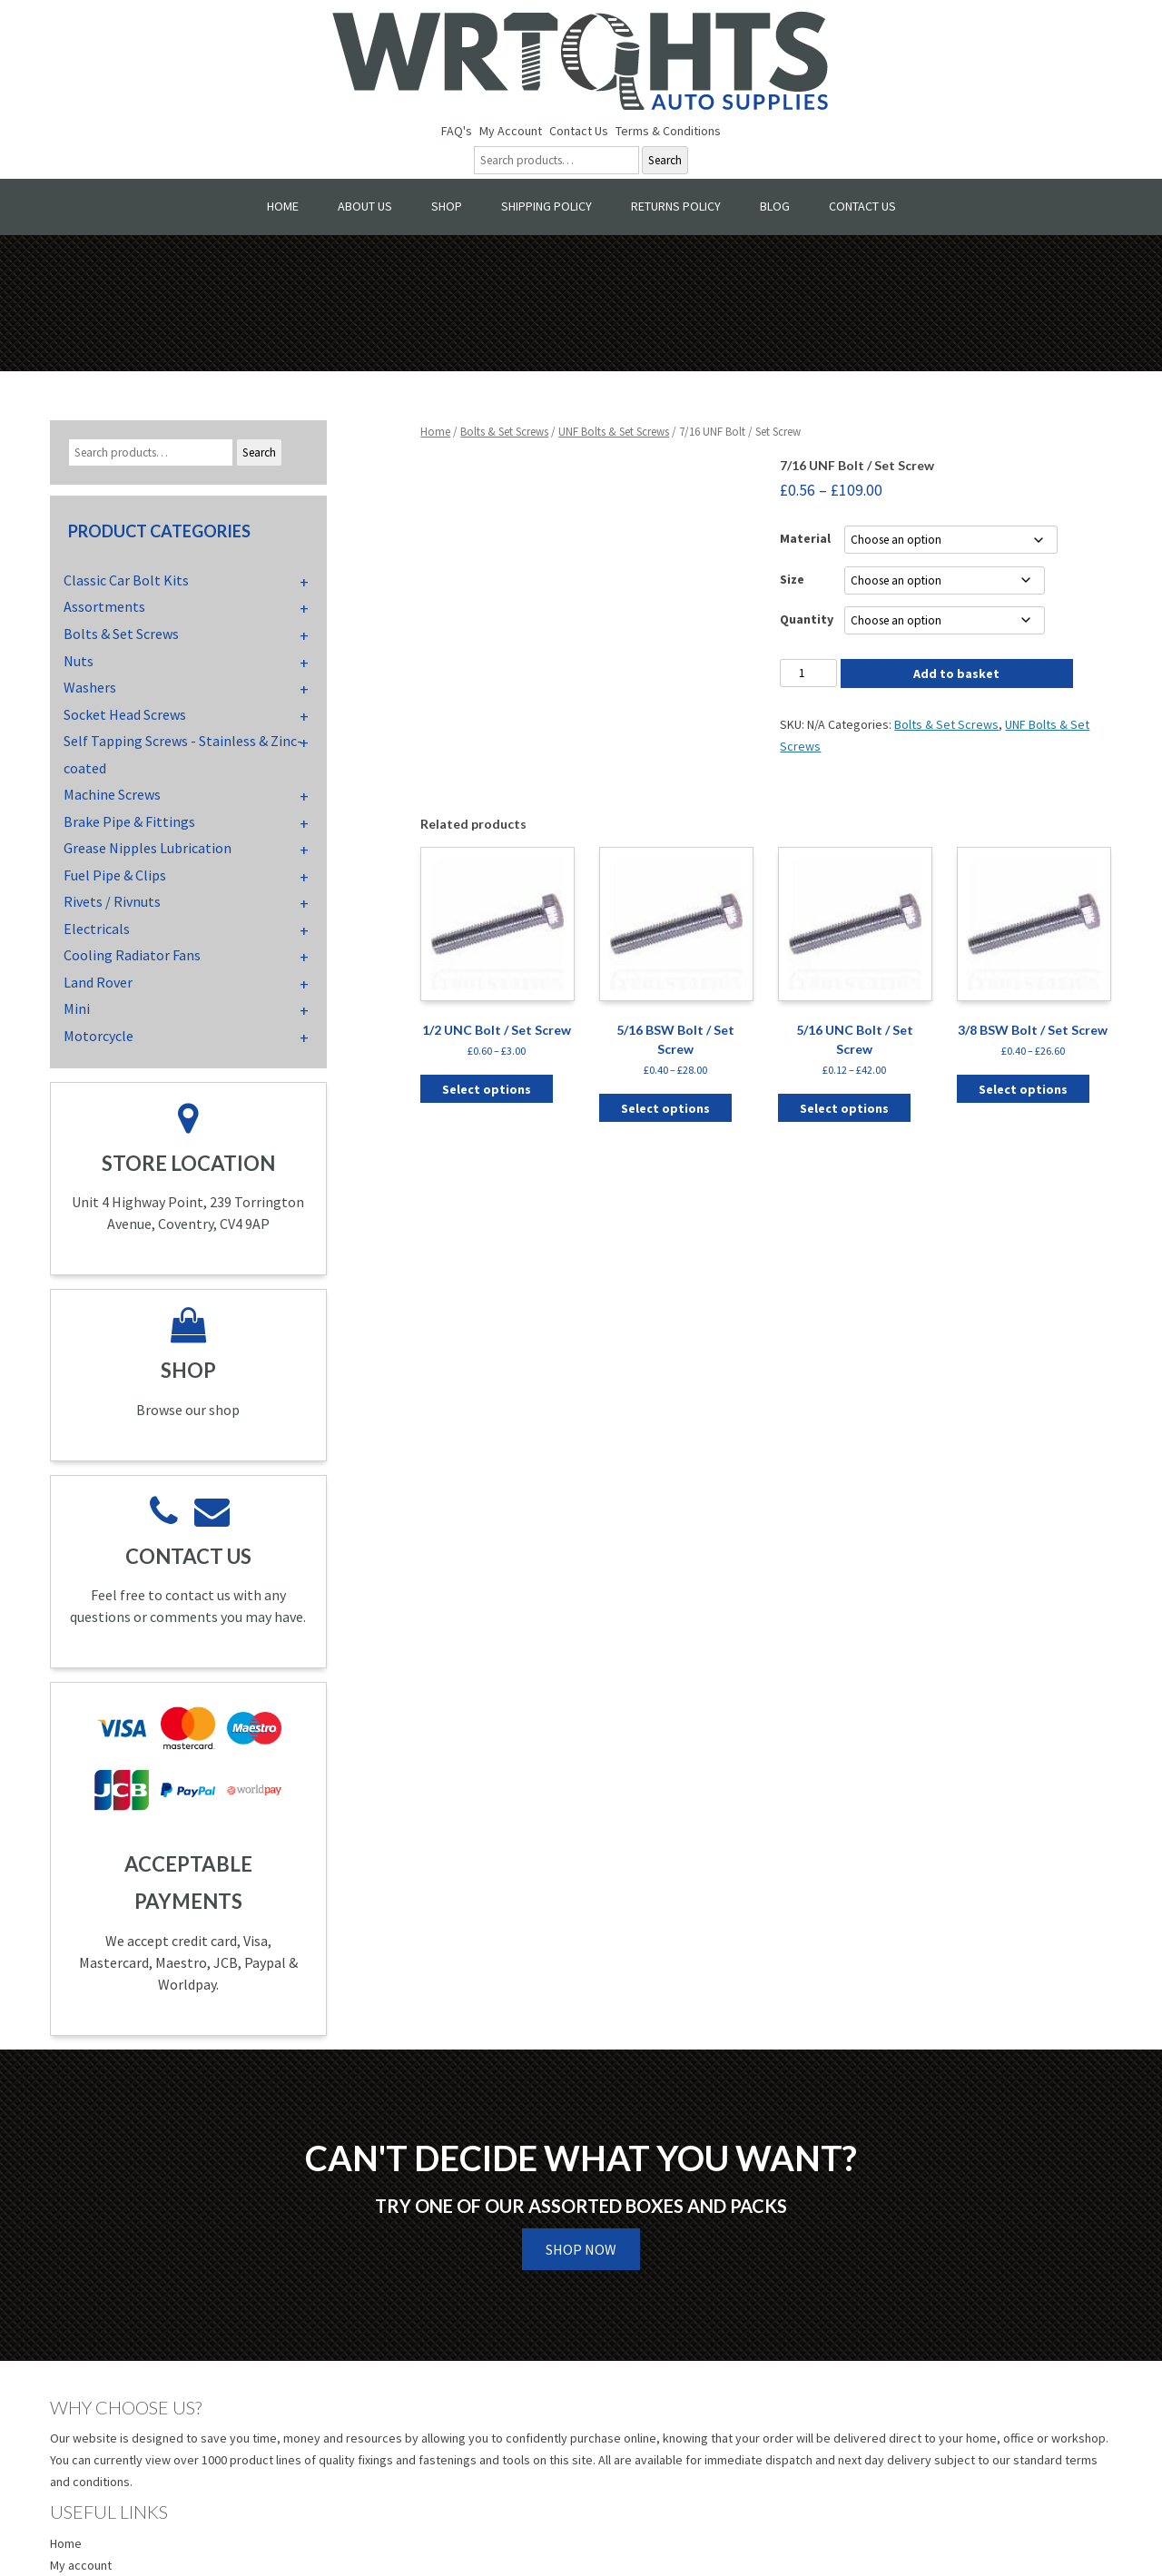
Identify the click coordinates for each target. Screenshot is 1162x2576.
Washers (90, 687)
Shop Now (581, 2249)
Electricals (97, 928)
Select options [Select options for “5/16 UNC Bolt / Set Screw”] (844, 1108)
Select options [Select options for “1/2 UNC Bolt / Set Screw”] (486, 1089)
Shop (446, 206)
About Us (365, 206)
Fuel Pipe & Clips (115, 875)
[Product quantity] (808, 673)
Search (665, 160)
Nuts (79, 661)
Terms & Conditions (668, 131)
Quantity (806, 619)
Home (283, 206)
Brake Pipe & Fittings (129, 821)
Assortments (104, 606)
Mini (77, 1008)
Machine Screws (112, 794)
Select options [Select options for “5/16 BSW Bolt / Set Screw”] (665, 1108)
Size (792, 579)
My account (81, 2565)
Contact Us (578, 131)
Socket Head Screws (125, 714)
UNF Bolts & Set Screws (613, 431)
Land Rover (98, 982)
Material (805, 538)
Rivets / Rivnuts (112, 901)
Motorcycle (98, 1036)
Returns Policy (676, 206)
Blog (775, 206)
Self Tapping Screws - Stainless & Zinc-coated (183, 754)
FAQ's (456, 131)
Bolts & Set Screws (504, 431)
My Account (510, 131)
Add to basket (956, 673)
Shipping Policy (546, 206)
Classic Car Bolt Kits (126, 580)
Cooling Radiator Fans (132, 955)
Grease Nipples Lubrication (147, 848)
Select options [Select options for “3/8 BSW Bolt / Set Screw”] (1023, 1089)
